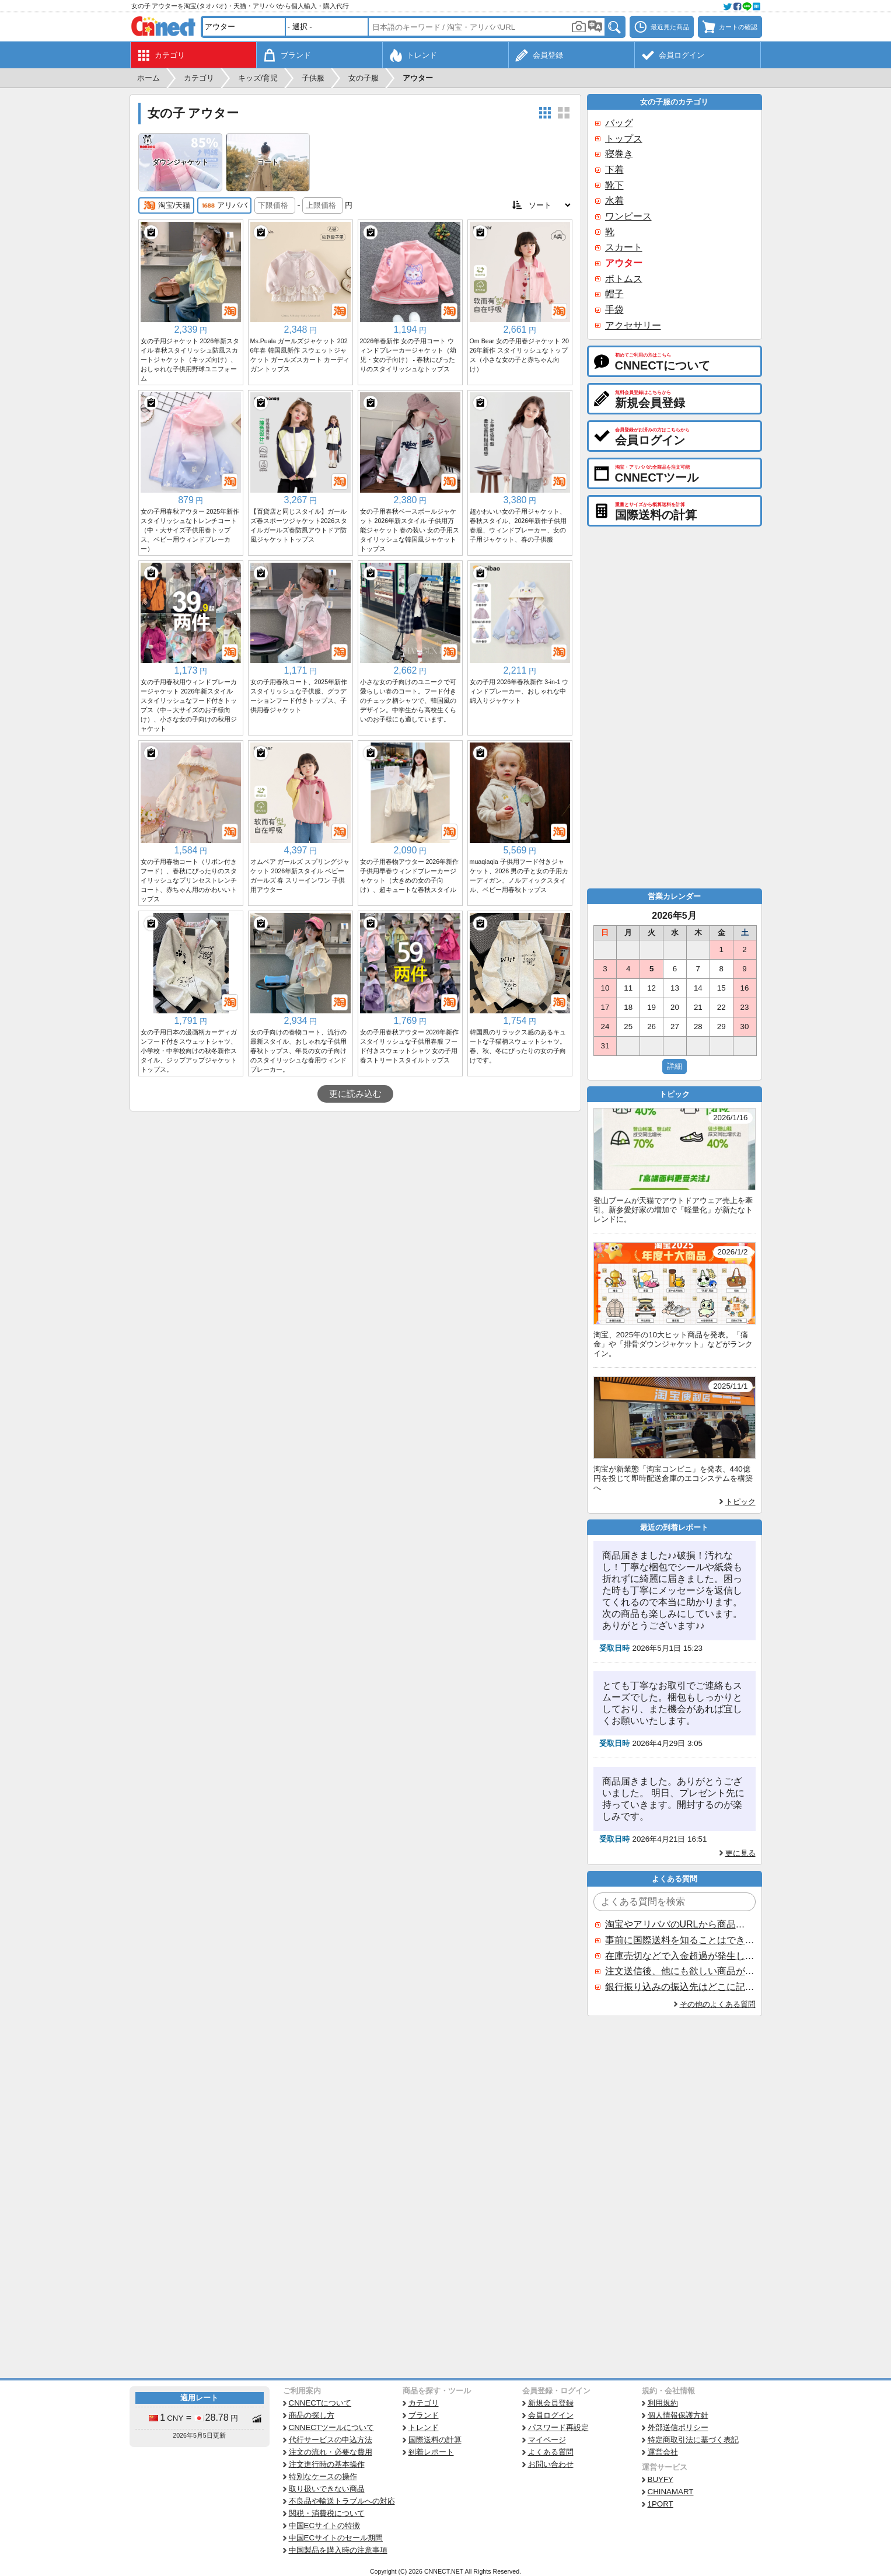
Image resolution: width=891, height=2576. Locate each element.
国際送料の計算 (435, 2439)
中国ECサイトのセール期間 (336, 2537)
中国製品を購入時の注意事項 (338, 2550)
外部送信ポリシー (678, 2427)
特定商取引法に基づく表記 (693, 2439)
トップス (623, 139)
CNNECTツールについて (332, 2427)
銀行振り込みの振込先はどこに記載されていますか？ (679, 1987)
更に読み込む (355, 1094)
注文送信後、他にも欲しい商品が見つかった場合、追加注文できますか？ (679, 1971)
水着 (614, 200)
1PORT (660, 2504)
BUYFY (660, 2479)
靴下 (614, 185)
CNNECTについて (320, 2403)
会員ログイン (551, 2415)
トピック (740, 1501)
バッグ (619, 123)
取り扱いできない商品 (327, 2488)
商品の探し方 (311, 2415)
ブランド (423, 2415)
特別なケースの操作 (323, 2476)
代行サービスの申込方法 (330, 2439)
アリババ (224, 205)
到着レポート (431, 2452)
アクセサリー (633, 325)
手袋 (614, 310)
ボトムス (623, 279)
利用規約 (663, 2403)
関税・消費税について (327, 2513)
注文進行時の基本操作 (327, 2464)
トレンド (423, 2427)
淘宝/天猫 (166, 205)
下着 (614, 170)
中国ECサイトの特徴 (325, 2525)
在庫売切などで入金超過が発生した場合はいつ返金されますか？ (679, 1956)
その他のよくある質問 (718, 2004)
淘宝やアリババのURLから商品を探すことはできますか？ (679, 1924)
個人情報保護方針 (678, 2415)
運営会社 (663, 2452)
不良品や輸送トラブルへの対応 (342, 2501)
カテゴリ (423, 2403)
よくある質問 (551, 2452)
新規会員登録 (551, 2403)
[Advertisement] (355, 1199)
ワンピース (628, 216)
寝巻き (619, 154)
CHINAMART (671, 2491)
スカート (623, 247)
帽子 (614, 294)
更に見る (740, 1853)
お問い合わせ (551, 2464)
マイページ (547, 2439)
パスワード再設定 (558, 2427)
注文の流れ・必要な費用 (330, 2452)
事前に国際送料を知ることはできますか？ (679, 1940)
